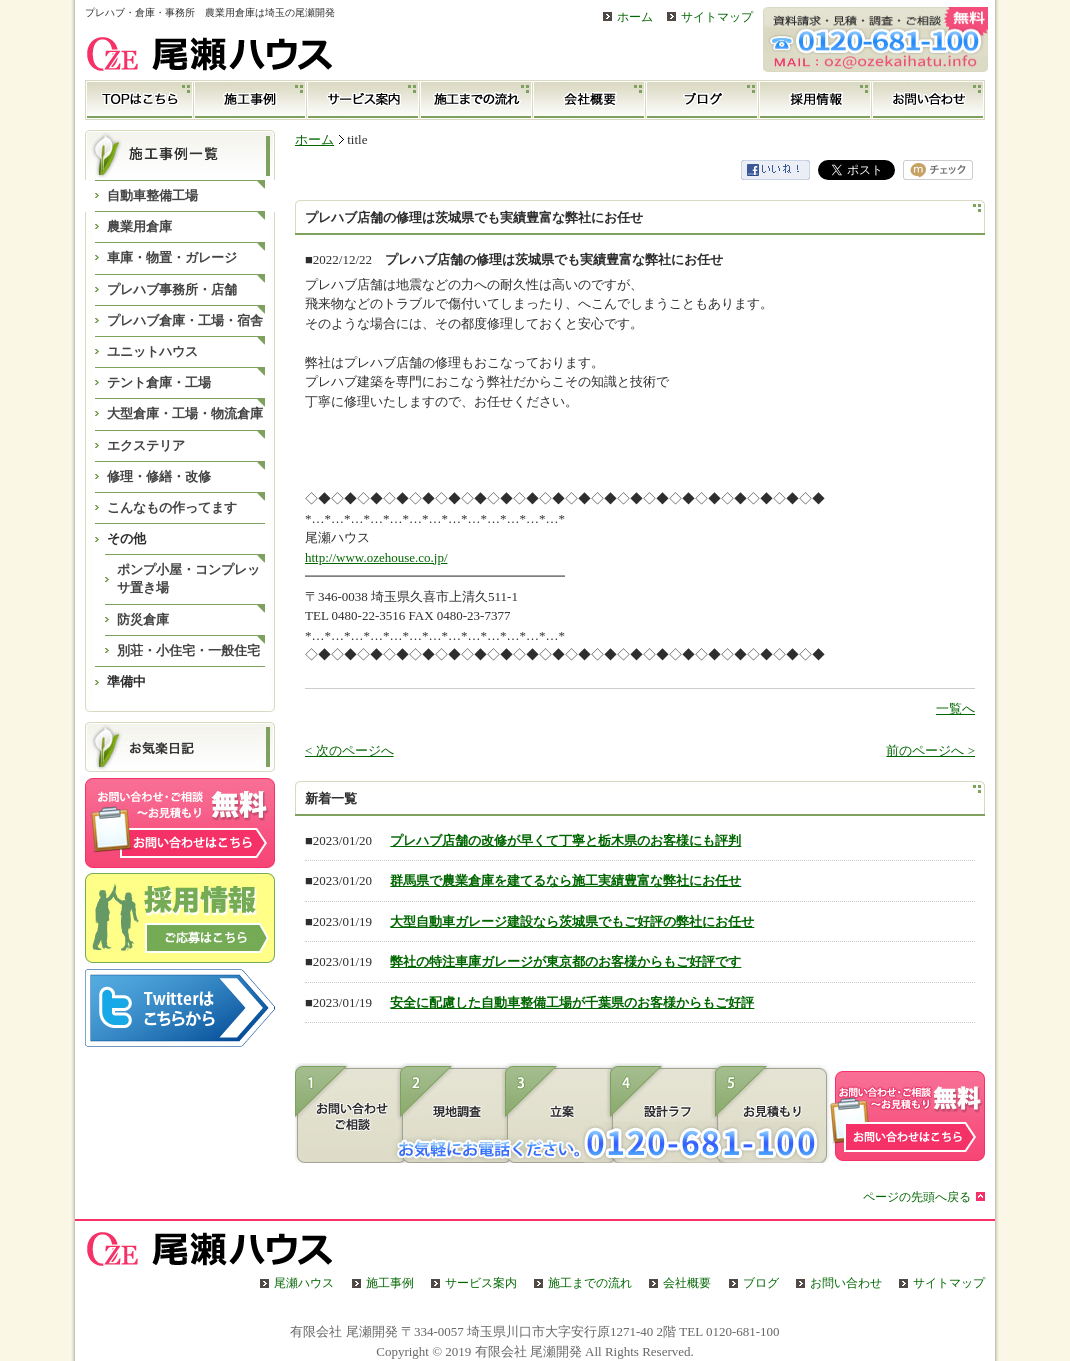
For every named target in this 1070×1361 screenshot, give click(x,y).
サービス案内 (363, 100)
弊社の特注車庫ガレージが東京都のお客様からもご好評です (565, 961)
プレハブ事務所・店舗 (172, 289)
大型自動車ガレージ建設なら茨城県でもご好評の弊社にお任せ (572, 921)
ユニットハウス (152, 351)
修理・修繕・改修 (159, 476)
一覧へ (955, 708)
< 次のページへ (349, 750)
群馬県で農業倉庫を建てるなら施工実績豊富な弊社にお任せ (565, 880)
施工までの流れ (476, 100)
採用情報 (815, 100)
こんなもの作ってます (172, 507)
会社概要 (589, 100)
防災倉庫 (143, 619)
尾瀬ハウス (304, 1283)
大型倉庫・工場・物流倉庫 (185, 413)
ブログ (702, 100)
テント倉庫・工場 (159, 382)
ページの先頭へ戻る (917, 1197)
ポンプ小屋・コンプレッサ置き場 (188, 578)
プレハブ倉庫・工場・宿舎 (185, 320)
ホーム (635, 17)
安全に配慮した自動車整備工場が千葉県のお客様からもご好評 (572, 1002)
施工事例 (250, 100)
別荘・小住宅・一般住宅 (188, 650)
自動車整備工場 (152, 195)
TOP (139, 100)
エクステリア (146, 445)
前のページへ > (930, 750)
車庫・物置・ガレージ (172, 257)
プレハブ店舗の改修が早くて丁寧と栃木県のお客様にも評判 (565, 840)
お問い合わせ (928, 100)
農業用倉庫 (139, 226)
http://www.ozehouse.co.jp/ (376, 557)
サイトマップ (717, 17)
